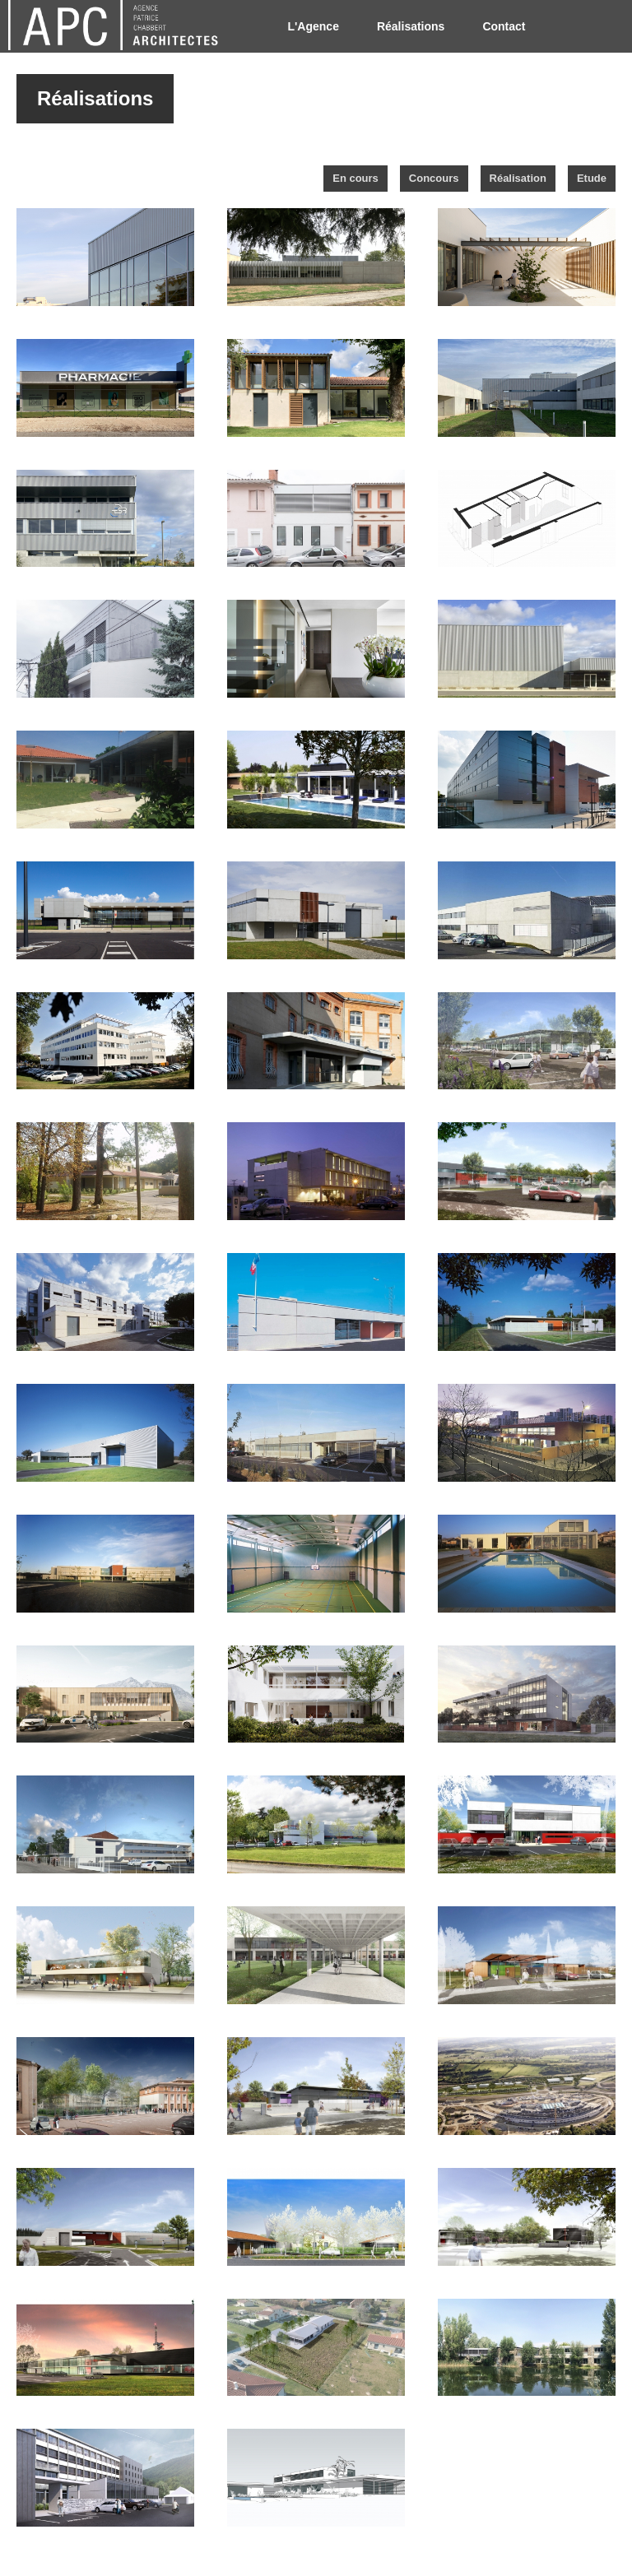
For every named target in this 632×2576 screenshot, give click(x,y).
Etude (591, 178)
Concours (434, 178)
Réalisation (518, 178)
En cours (355, 178)
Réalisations (410, 26)
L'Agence (312, 26)
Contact (503, 26)
